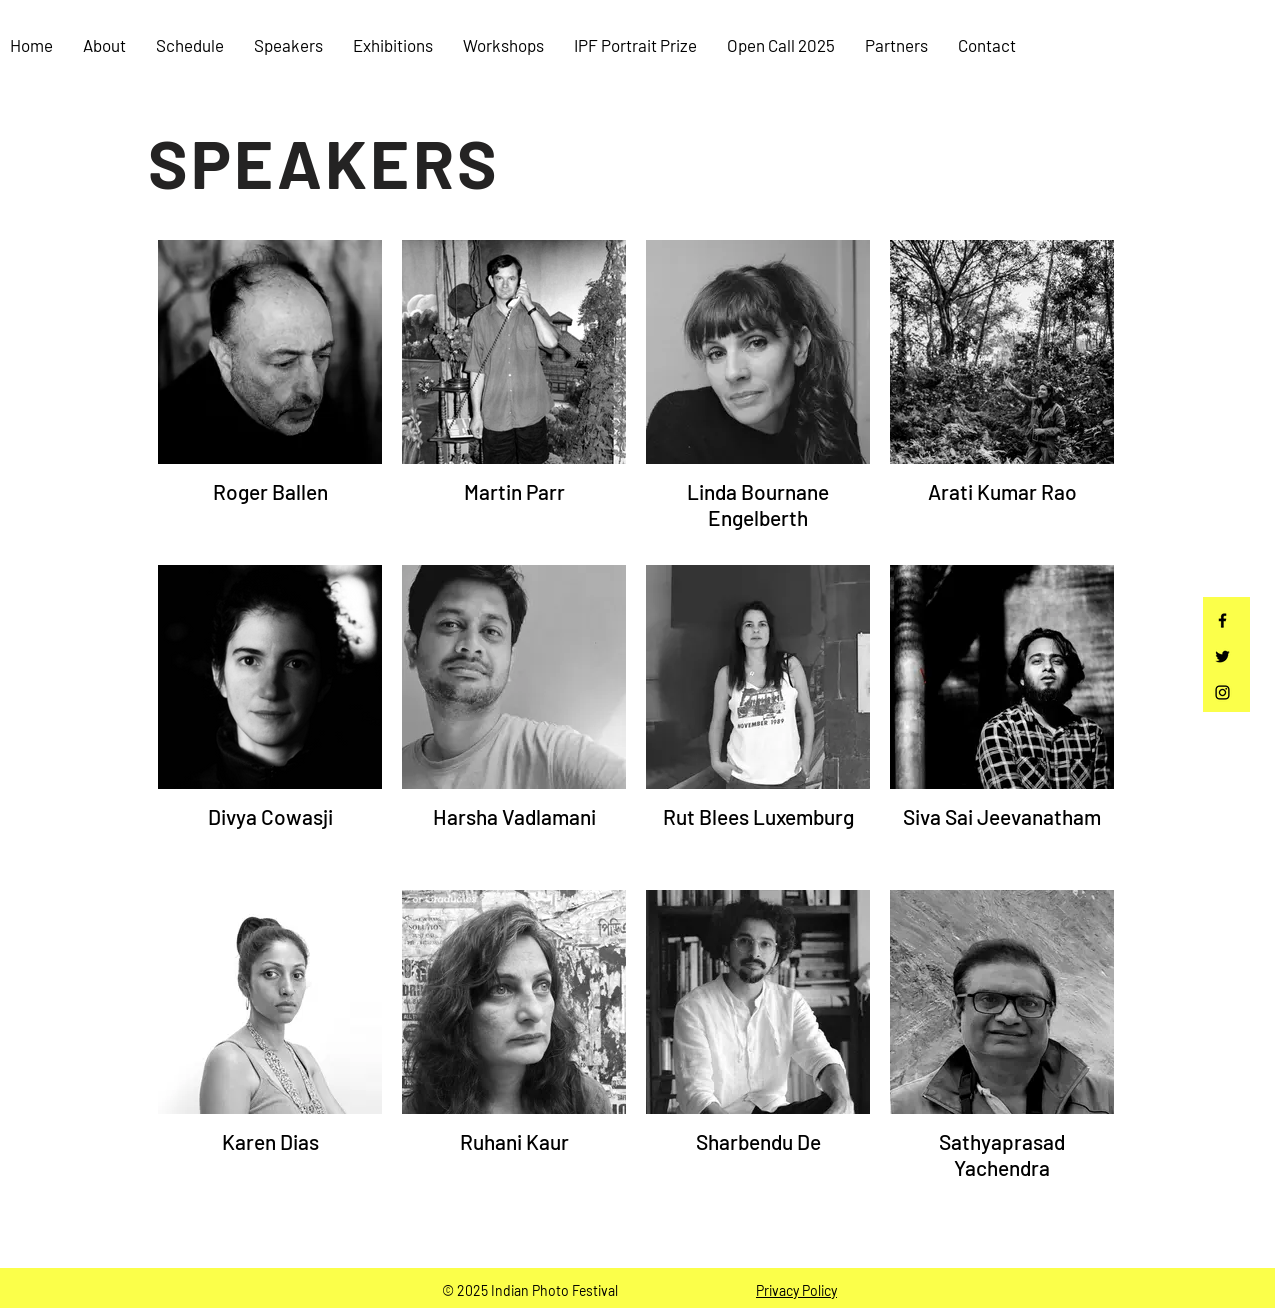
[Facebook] (1222, 620)
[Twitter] (1222, 656)
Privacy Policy (796, 1290)
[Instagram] (1222, 692)
